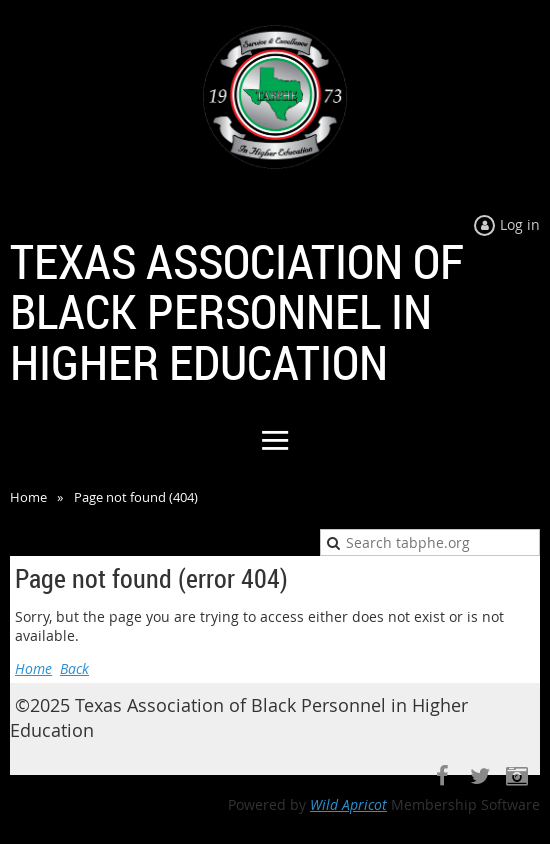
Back (74, 668)
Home (28, 497)
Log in (520, 224)
